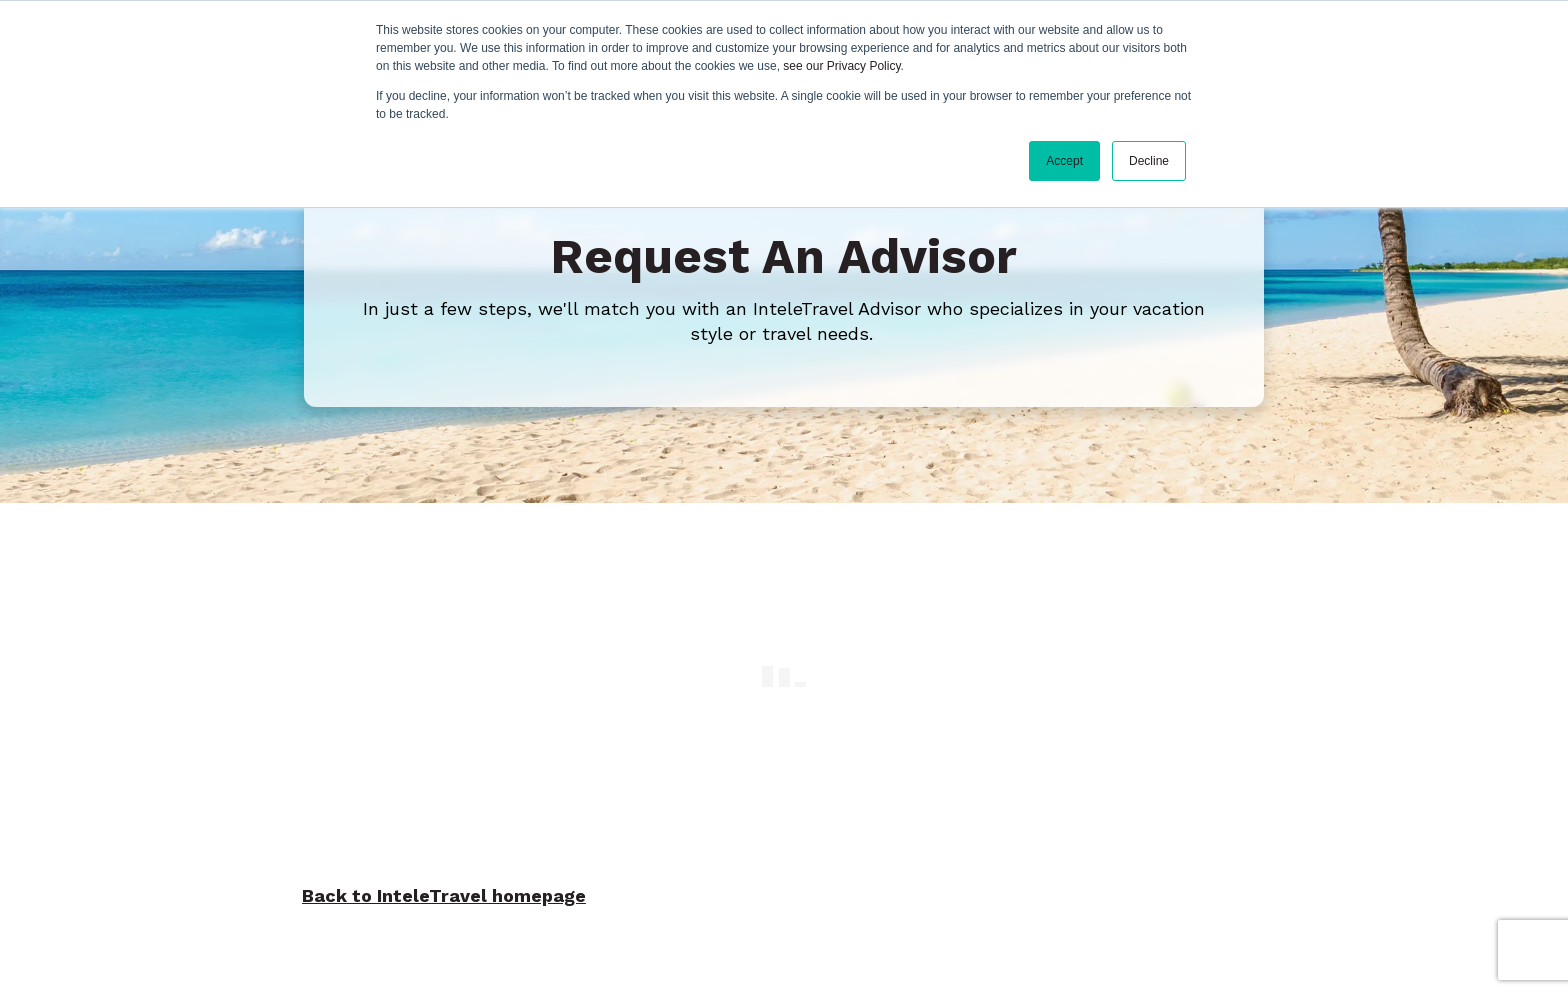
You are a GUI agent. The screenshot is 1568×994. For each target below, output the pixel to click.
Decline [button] (1149, 161)
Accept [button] (1064, 161)
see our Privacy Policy (841, 66)
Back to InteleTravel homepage (444, 890)
